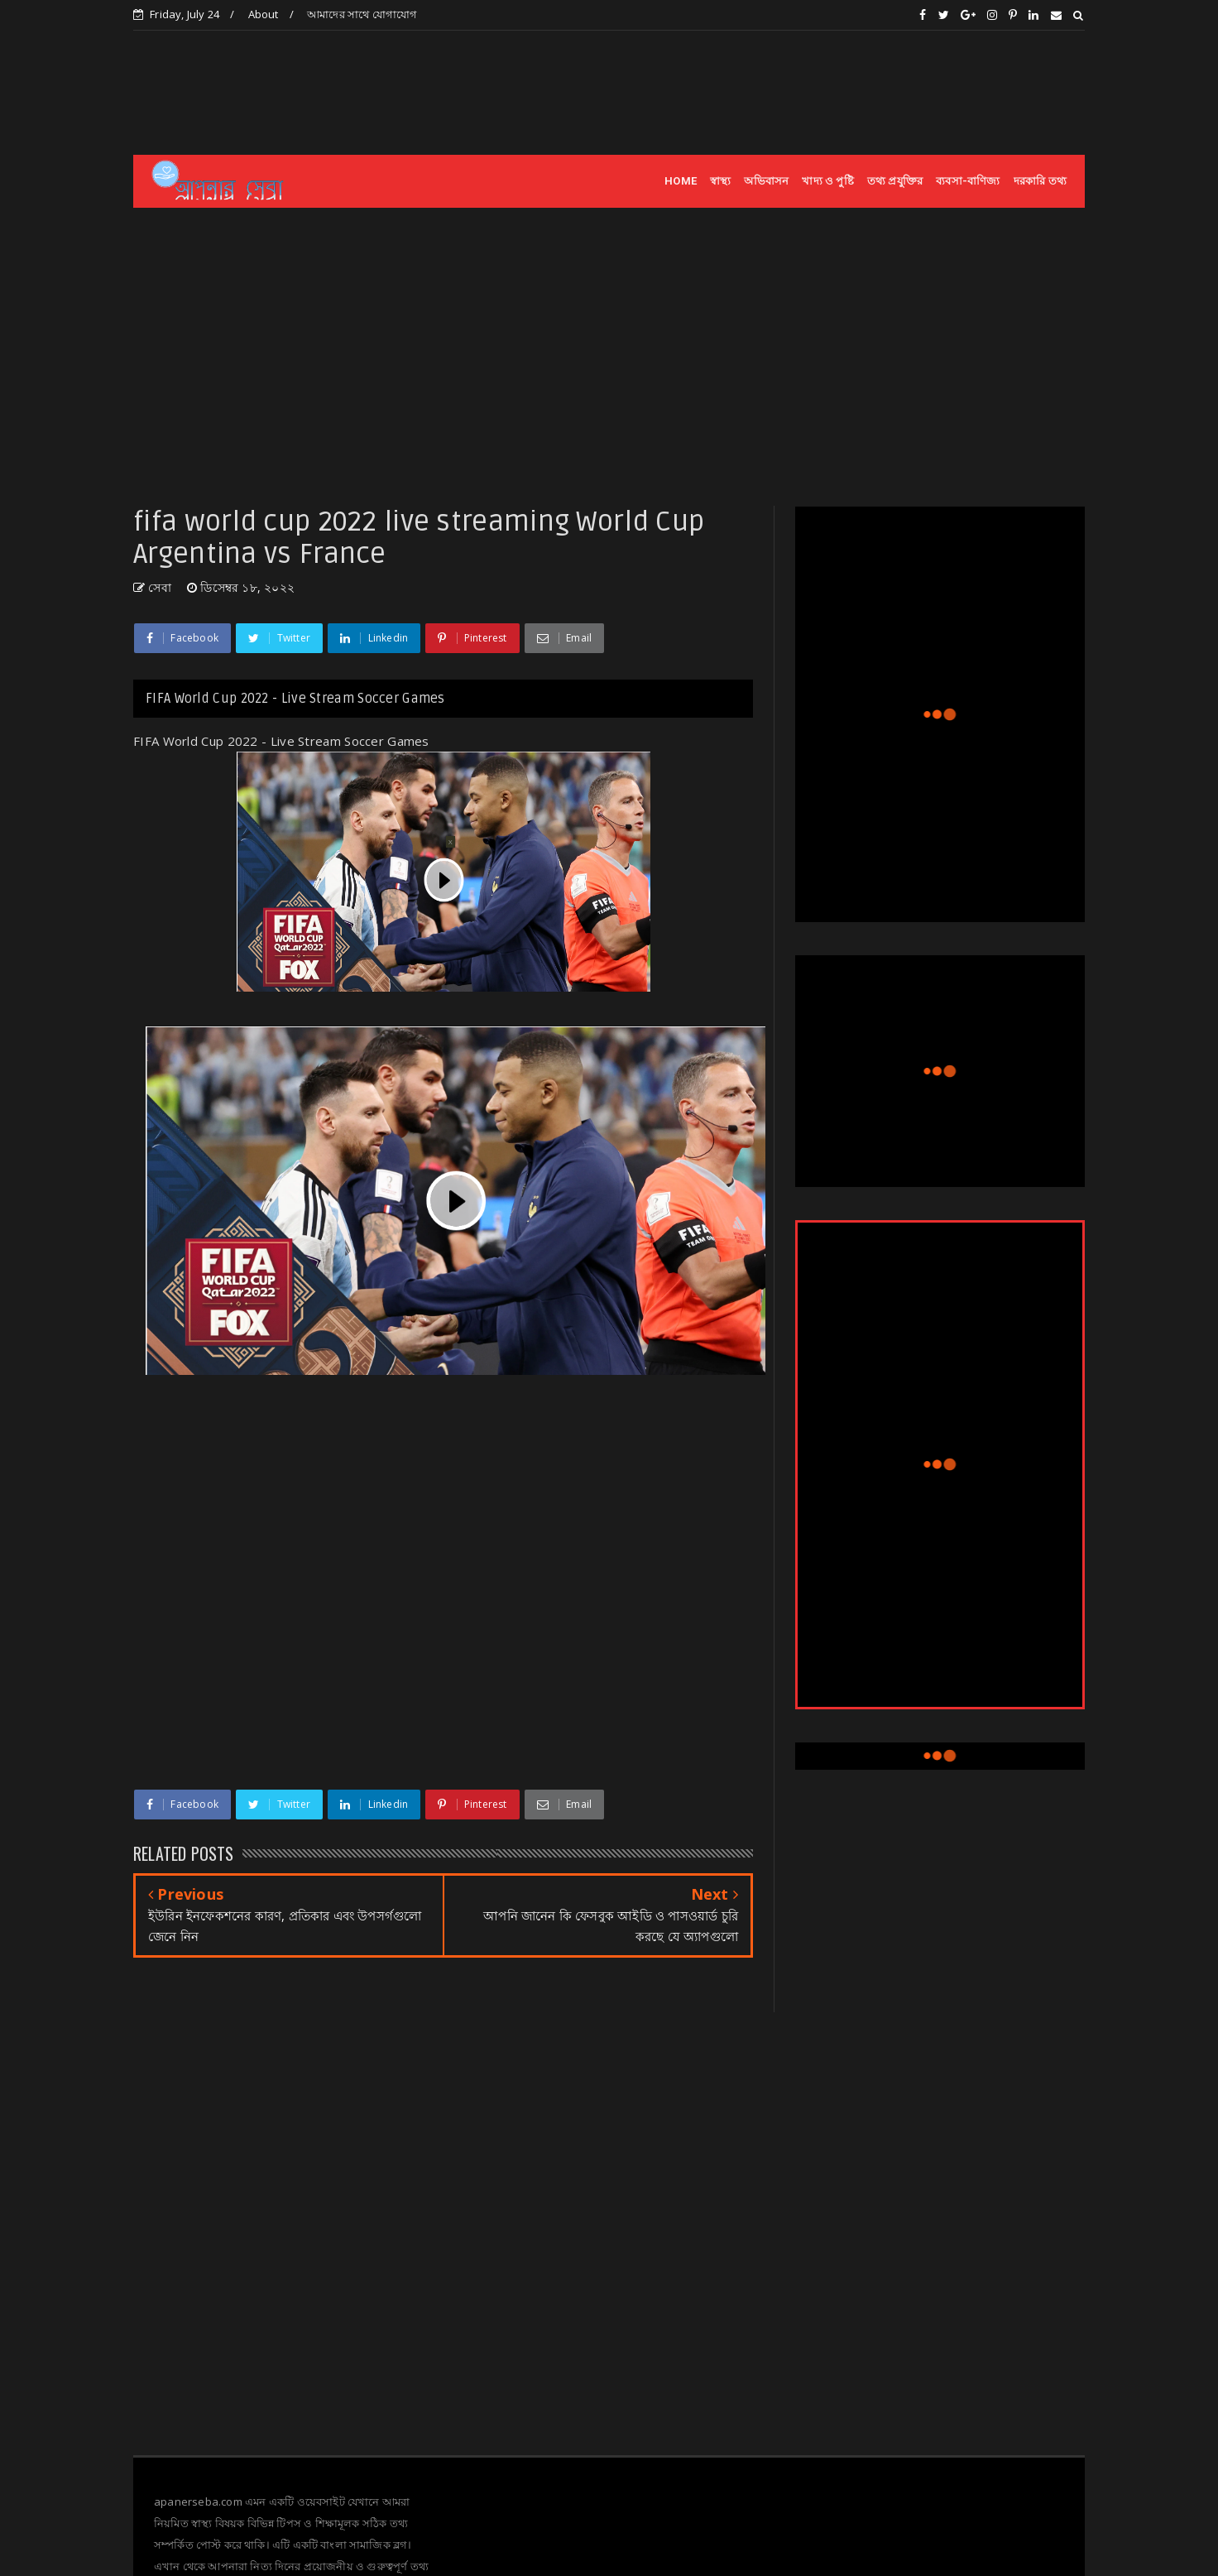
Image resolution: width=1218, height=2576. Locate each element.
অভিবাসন (766, 181)
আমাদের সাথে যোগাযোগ (362, 14)
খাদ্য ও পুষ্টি (827, 181)
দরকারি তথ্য (1040, 181)
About (263, 14)
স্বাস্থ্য (720, 181)
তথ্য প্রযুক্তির (895, 181)
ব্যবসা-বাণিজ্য (968, 181)
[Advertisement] (783, 92)
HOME (680, 181)
